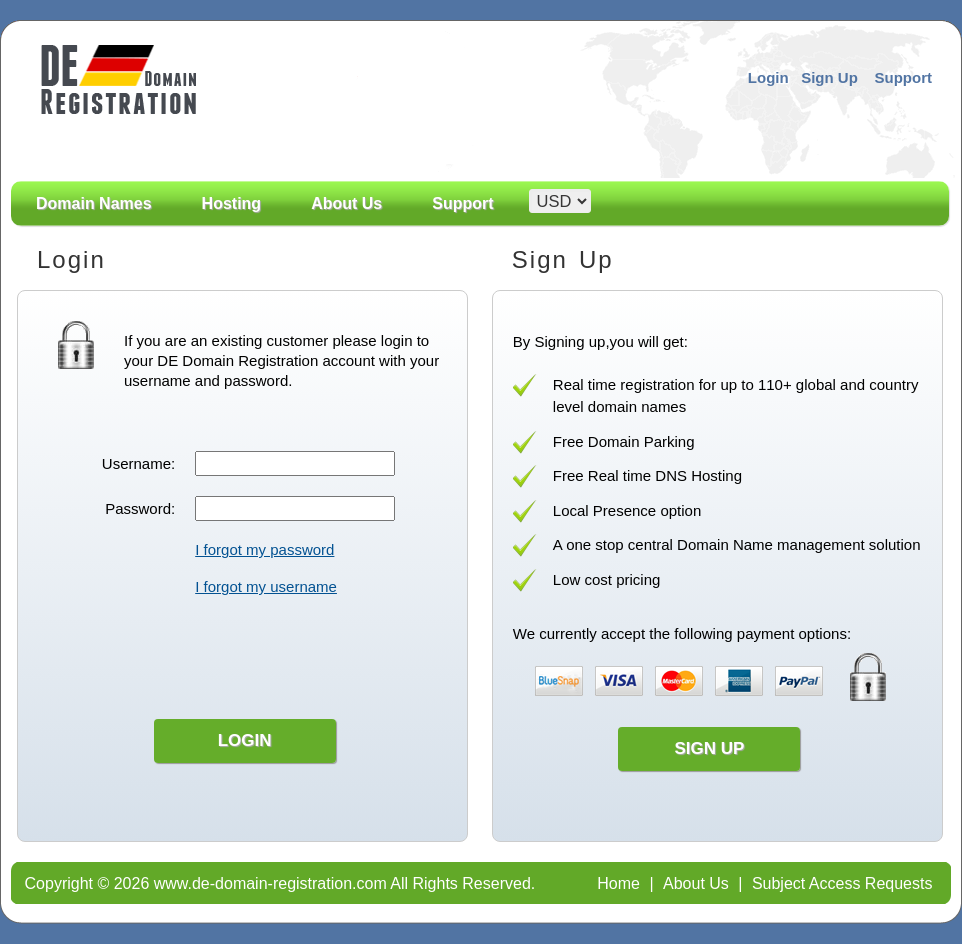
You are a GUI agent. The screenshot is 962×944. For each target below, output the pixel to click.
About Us (346, 226)
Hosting (232, 204)
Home (618, 883)
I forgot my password (264, 549)
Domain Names (94, 226)
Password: (140, 508)
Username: (138, 463)
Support (904, 77)
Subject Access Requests (842, 883)
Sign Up (829, 77)
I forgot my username (266, 586)
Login (768, 77)
